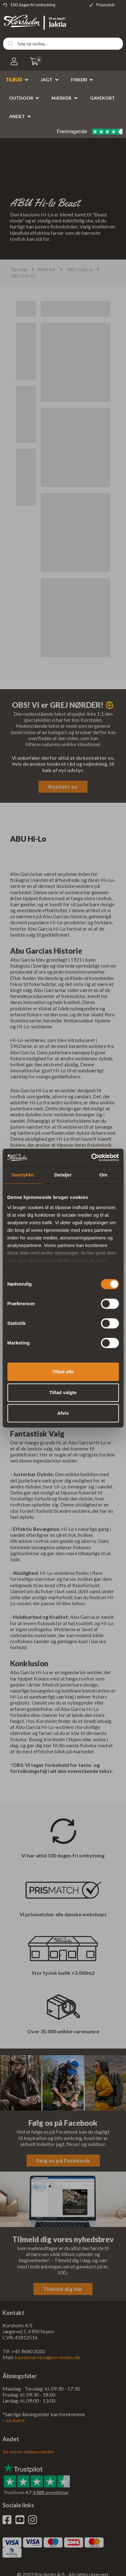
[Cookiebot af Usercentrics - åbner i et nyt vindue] (91, 1157)
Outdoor (21, 98)
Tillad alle (63, 1371)
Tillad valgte (62, 1392)
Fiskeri (79, 79)
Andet (17, 116)
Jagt (46, 79)
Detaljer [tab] (63, 1174)
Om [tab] (103, 1174)
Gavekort (102, 98)
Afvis (63, 1413)
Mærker (61, 98)
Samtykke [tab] (23, 1174)
